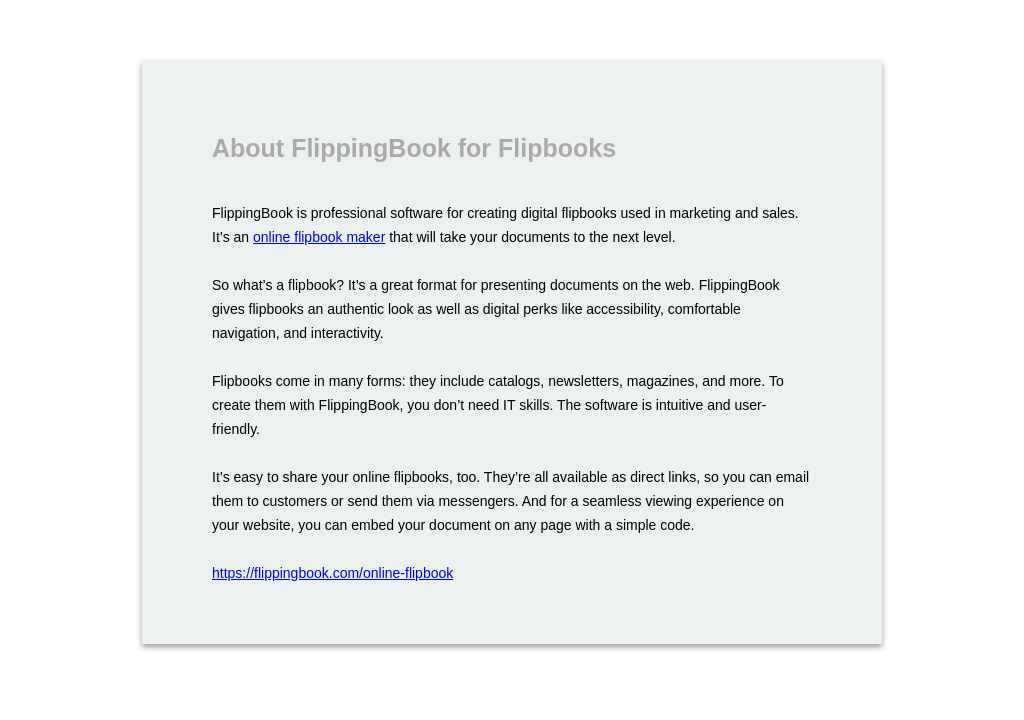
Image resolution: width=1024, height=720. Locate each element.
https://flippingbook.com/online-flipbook (332, 573)
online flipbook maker (319, 237)
